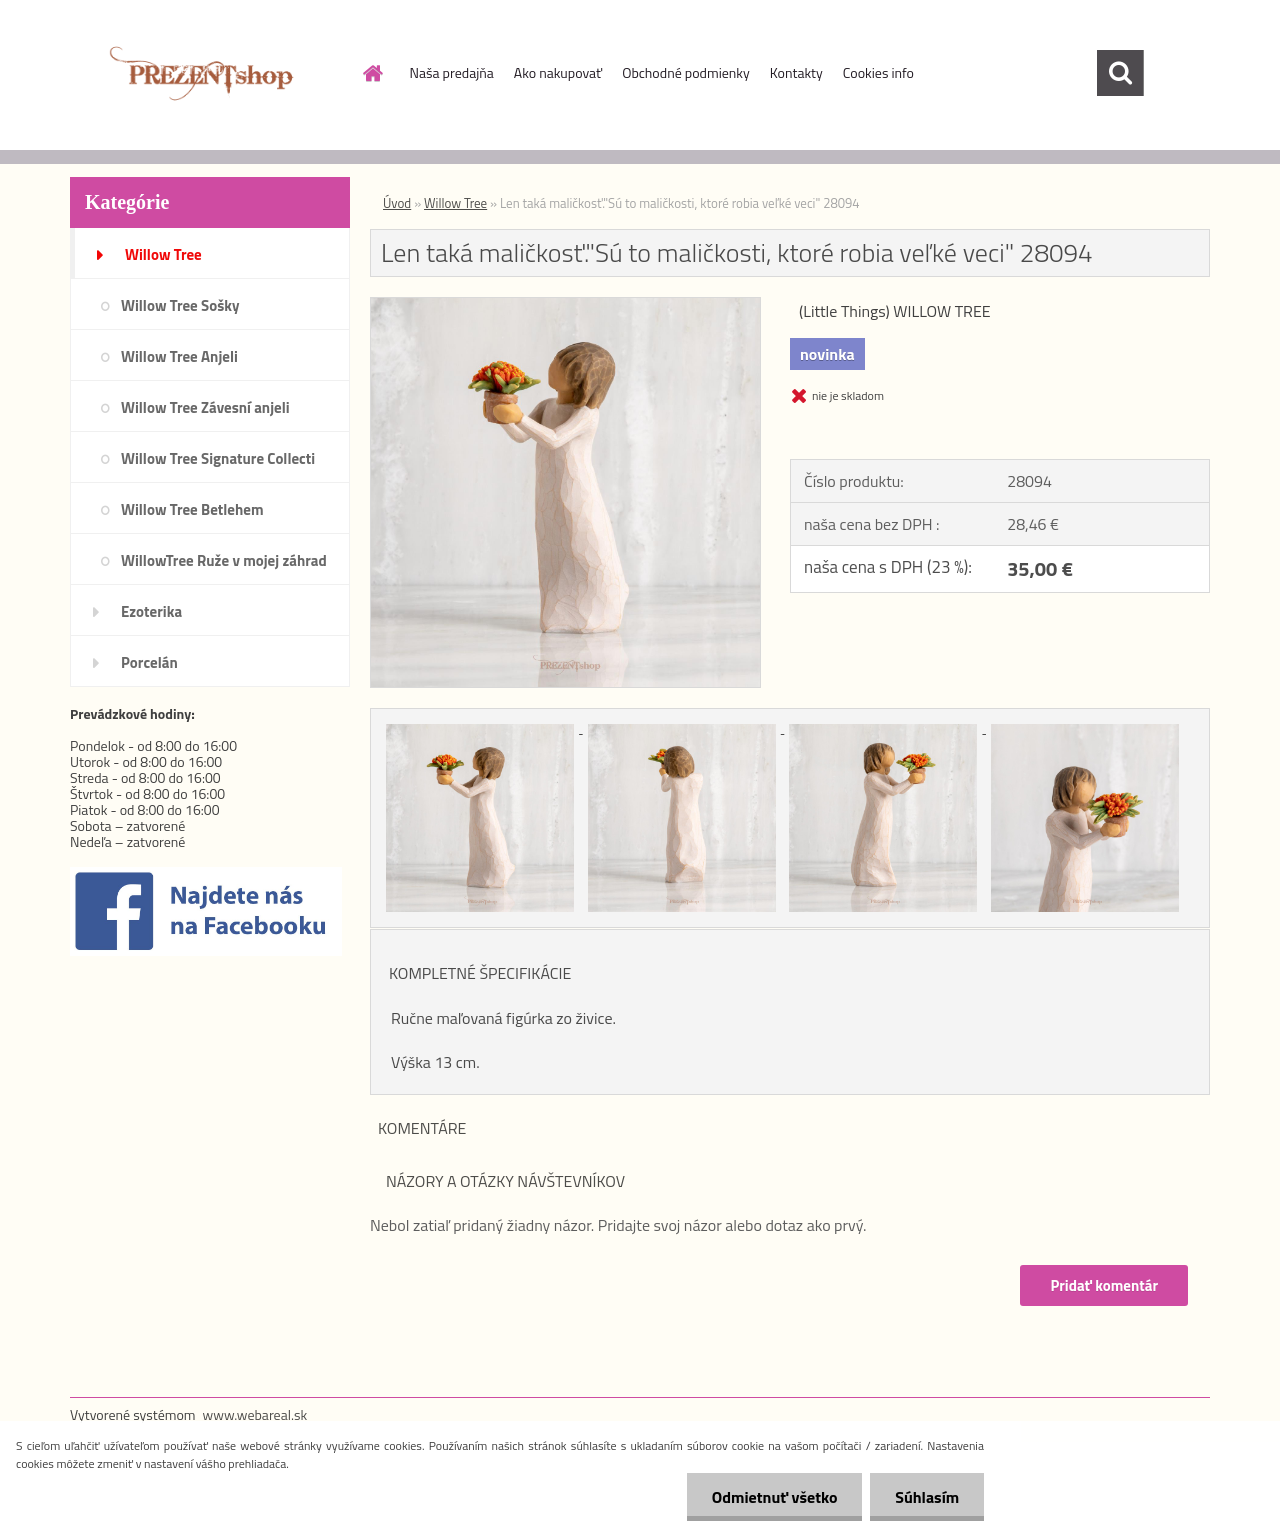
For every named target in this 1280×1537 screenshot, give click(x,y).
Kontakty (796, 72)
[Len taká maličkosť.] (565, 306)
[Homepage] (372, 73)
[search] (1120, 73)
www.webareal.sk (255, 1414)
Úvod (397, 203)
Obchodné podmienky (686, 72)
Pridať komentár (1104, 1285)
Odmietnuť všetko (774, 1497)
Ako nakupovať (558, 72)
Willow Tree (455, 203)
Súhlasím (927, 1497)
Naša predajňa (452, 72)
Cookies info (878, 72)
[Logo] (207, 74)
